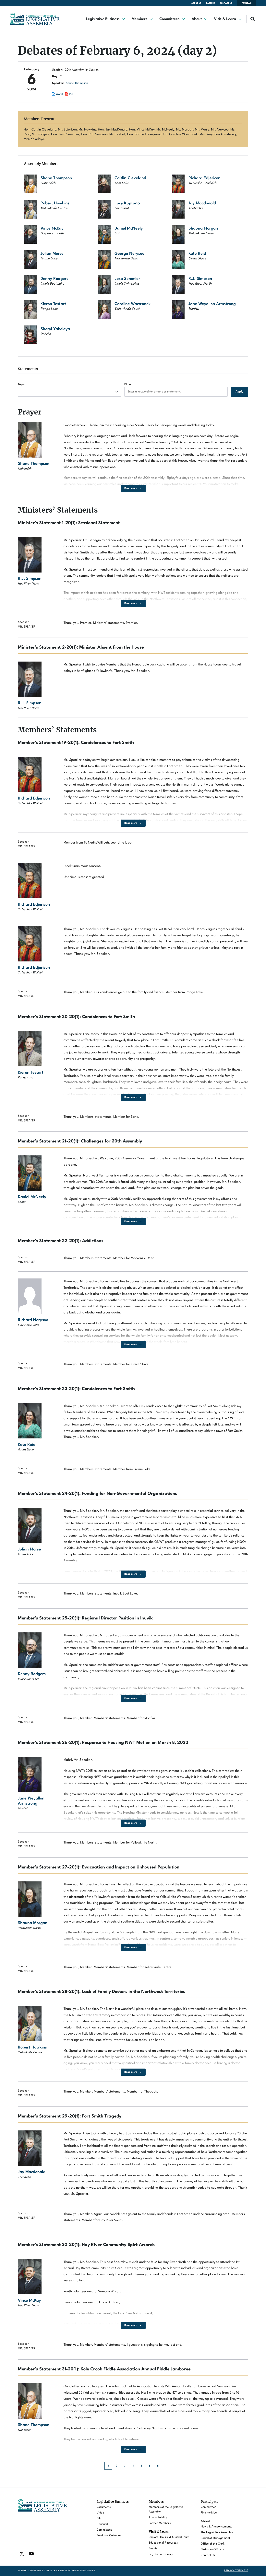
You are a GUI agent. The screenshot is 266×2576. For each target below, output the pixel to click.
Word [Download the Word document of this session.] (59, 94)
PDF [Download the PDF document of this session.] (71, 94)
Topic (21, 384)
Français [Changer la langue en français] (246, 3)
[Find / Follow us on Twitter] (22, 2554)
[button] (105, 19)
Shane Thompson (77, 83)
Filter (127, 384)
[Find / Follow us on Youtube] (31, 2554)
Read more (130, 488)
